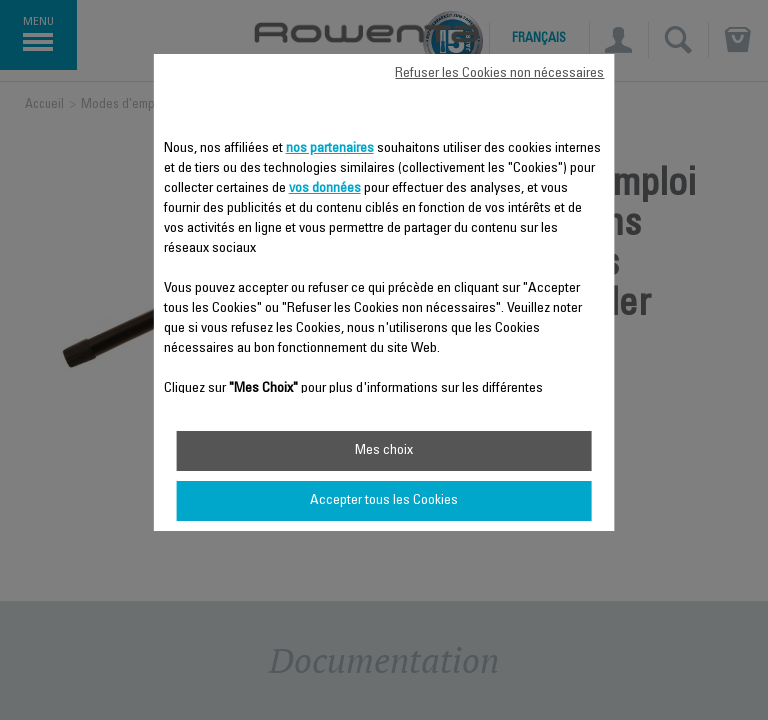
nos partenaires (330, 149)
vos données (325, 189)
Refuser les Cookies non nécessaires (499, 74)
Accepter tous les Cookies (384, 501)
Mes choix (384, 451)
